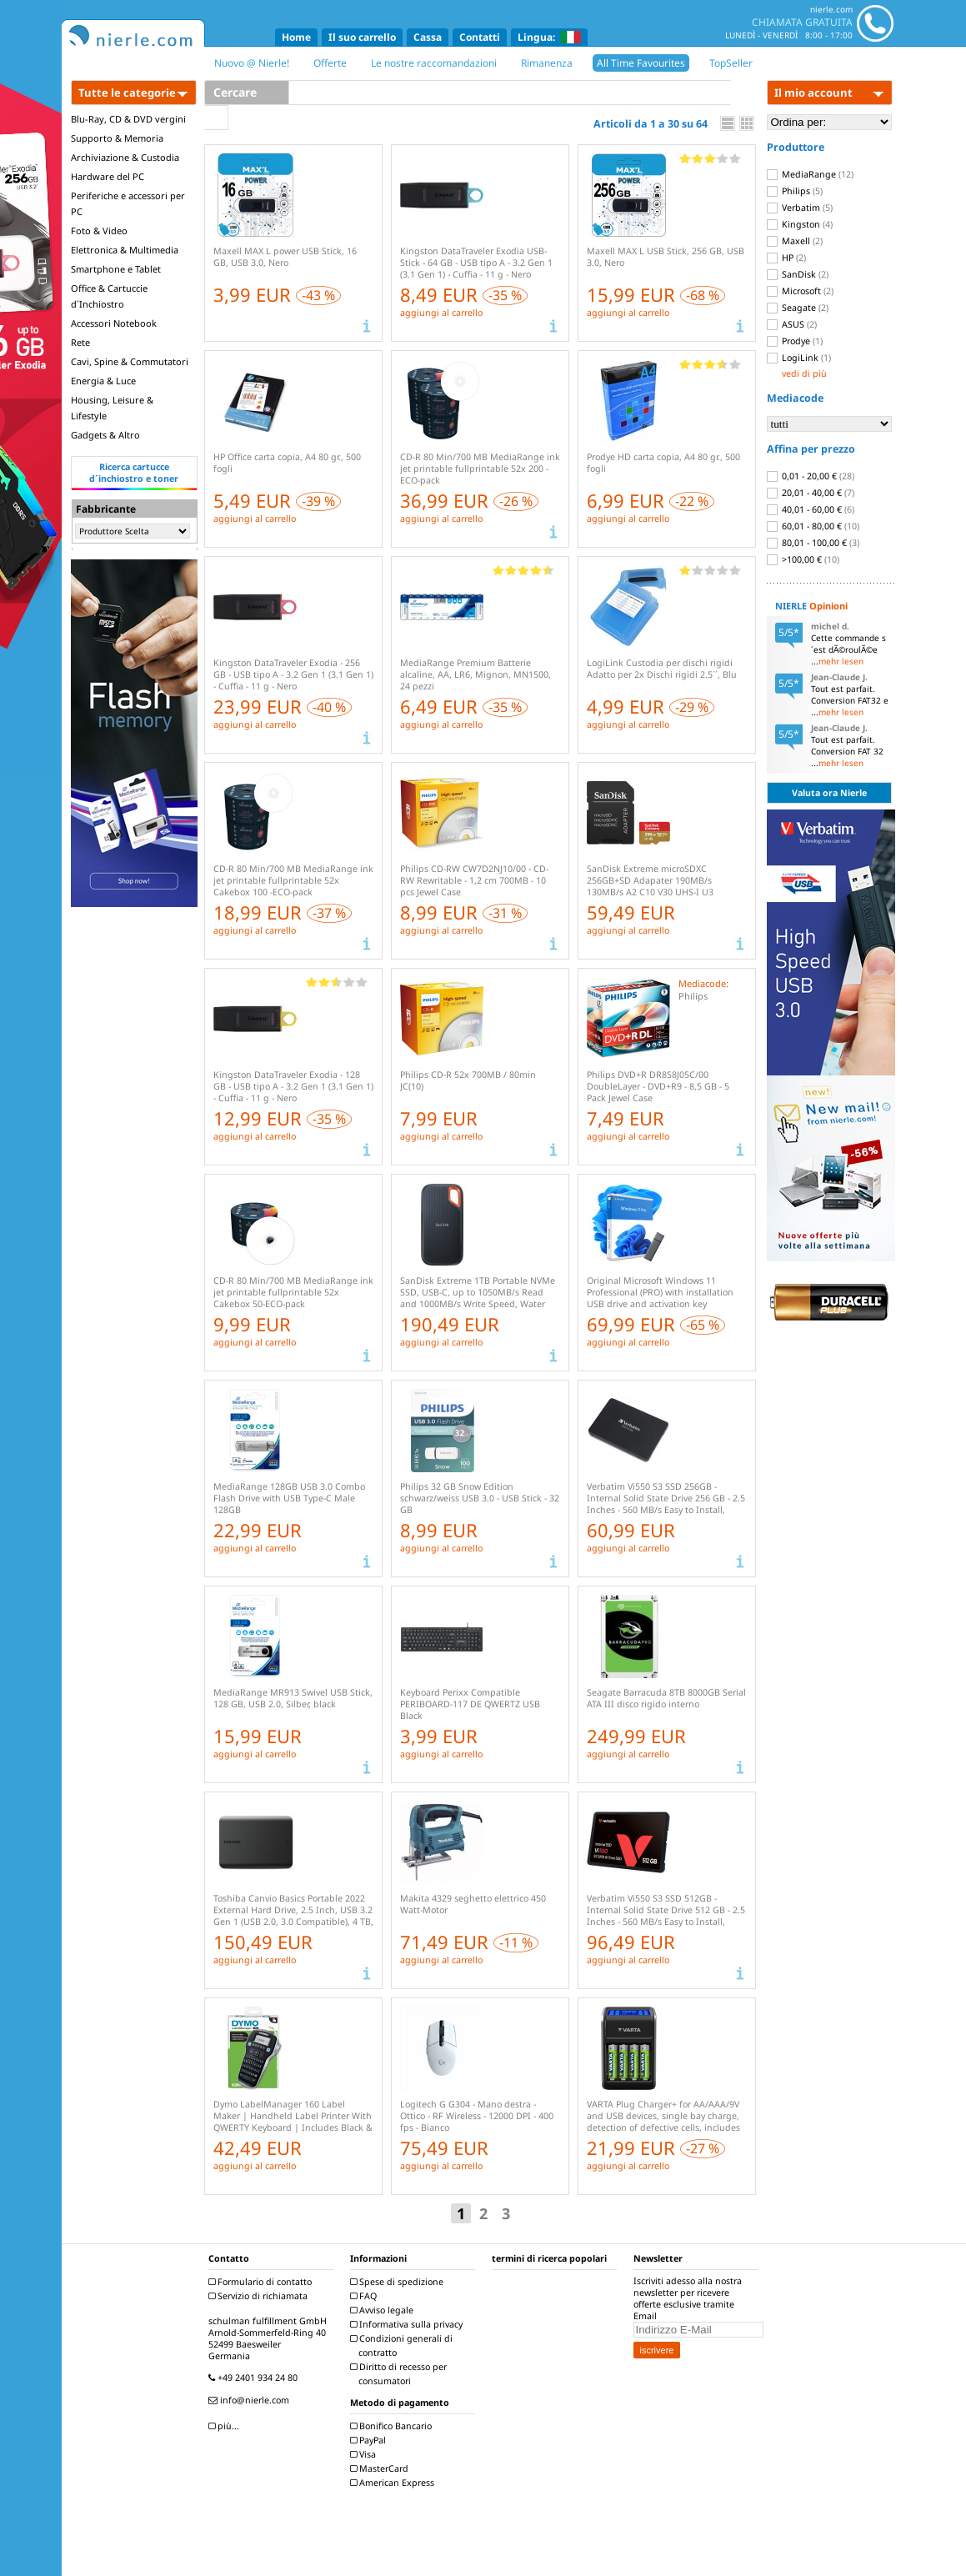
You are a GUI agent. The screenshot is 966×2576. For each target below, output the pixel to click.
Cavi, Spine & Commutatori (129, 361)
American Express (394, 2482)
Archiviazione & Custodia (125, 157)
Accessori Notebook (114, 323)
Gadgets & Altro (105, 434)
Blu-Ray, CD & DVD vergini (128, 119)
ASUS (792, 324)
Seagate (797, 307)
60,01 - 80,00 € (813, 526)
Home (296, 37)
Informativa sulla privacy (408, 2324)
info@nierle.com (251, 2400)
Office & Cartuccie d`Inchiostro (109, 296)
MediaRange (810, 174)
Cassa (427, 37)
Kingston (800, 224)
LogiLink (799, 357)
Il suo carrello (362, 37)
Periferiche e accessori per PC (128, 203)
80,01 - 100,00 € (813, 543)
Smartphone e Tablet (116, 269)
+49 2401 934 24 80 (255, 2377)
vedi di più (804, 373)
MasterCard (381, 2468)
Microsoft (800, 291)
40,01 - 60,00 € (810, 509)
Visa (365, 2454)
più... (226, 2426)
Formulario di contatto (262, 2282)
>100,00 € (803, 559)
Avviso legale (383, 2310)
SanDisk (797, 274)
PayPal (370, 2440)
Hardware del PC (107, 176)
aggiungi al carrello (441, 312)
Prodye (795, 341)
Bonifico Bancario (393, 2426)
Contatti (479, 37)
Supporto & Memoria (117, 138)
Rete (80, 342)
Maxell (795, 241)
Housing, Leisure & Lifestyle (112, 407)
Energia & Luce (103, 380)
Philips (795, 191)
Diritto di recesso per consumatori (400, 2374)
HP (786, 257)
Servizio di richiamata (260, 2296)
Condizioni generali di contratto (403, 2345)
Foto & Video (99, 230)
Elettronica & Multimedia (124, 249)
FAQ (365, 2296)
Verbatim (800, 207)
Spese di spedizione (398, 2282)
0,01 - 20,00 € (810, 476)
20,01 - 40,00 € (810, 493)
